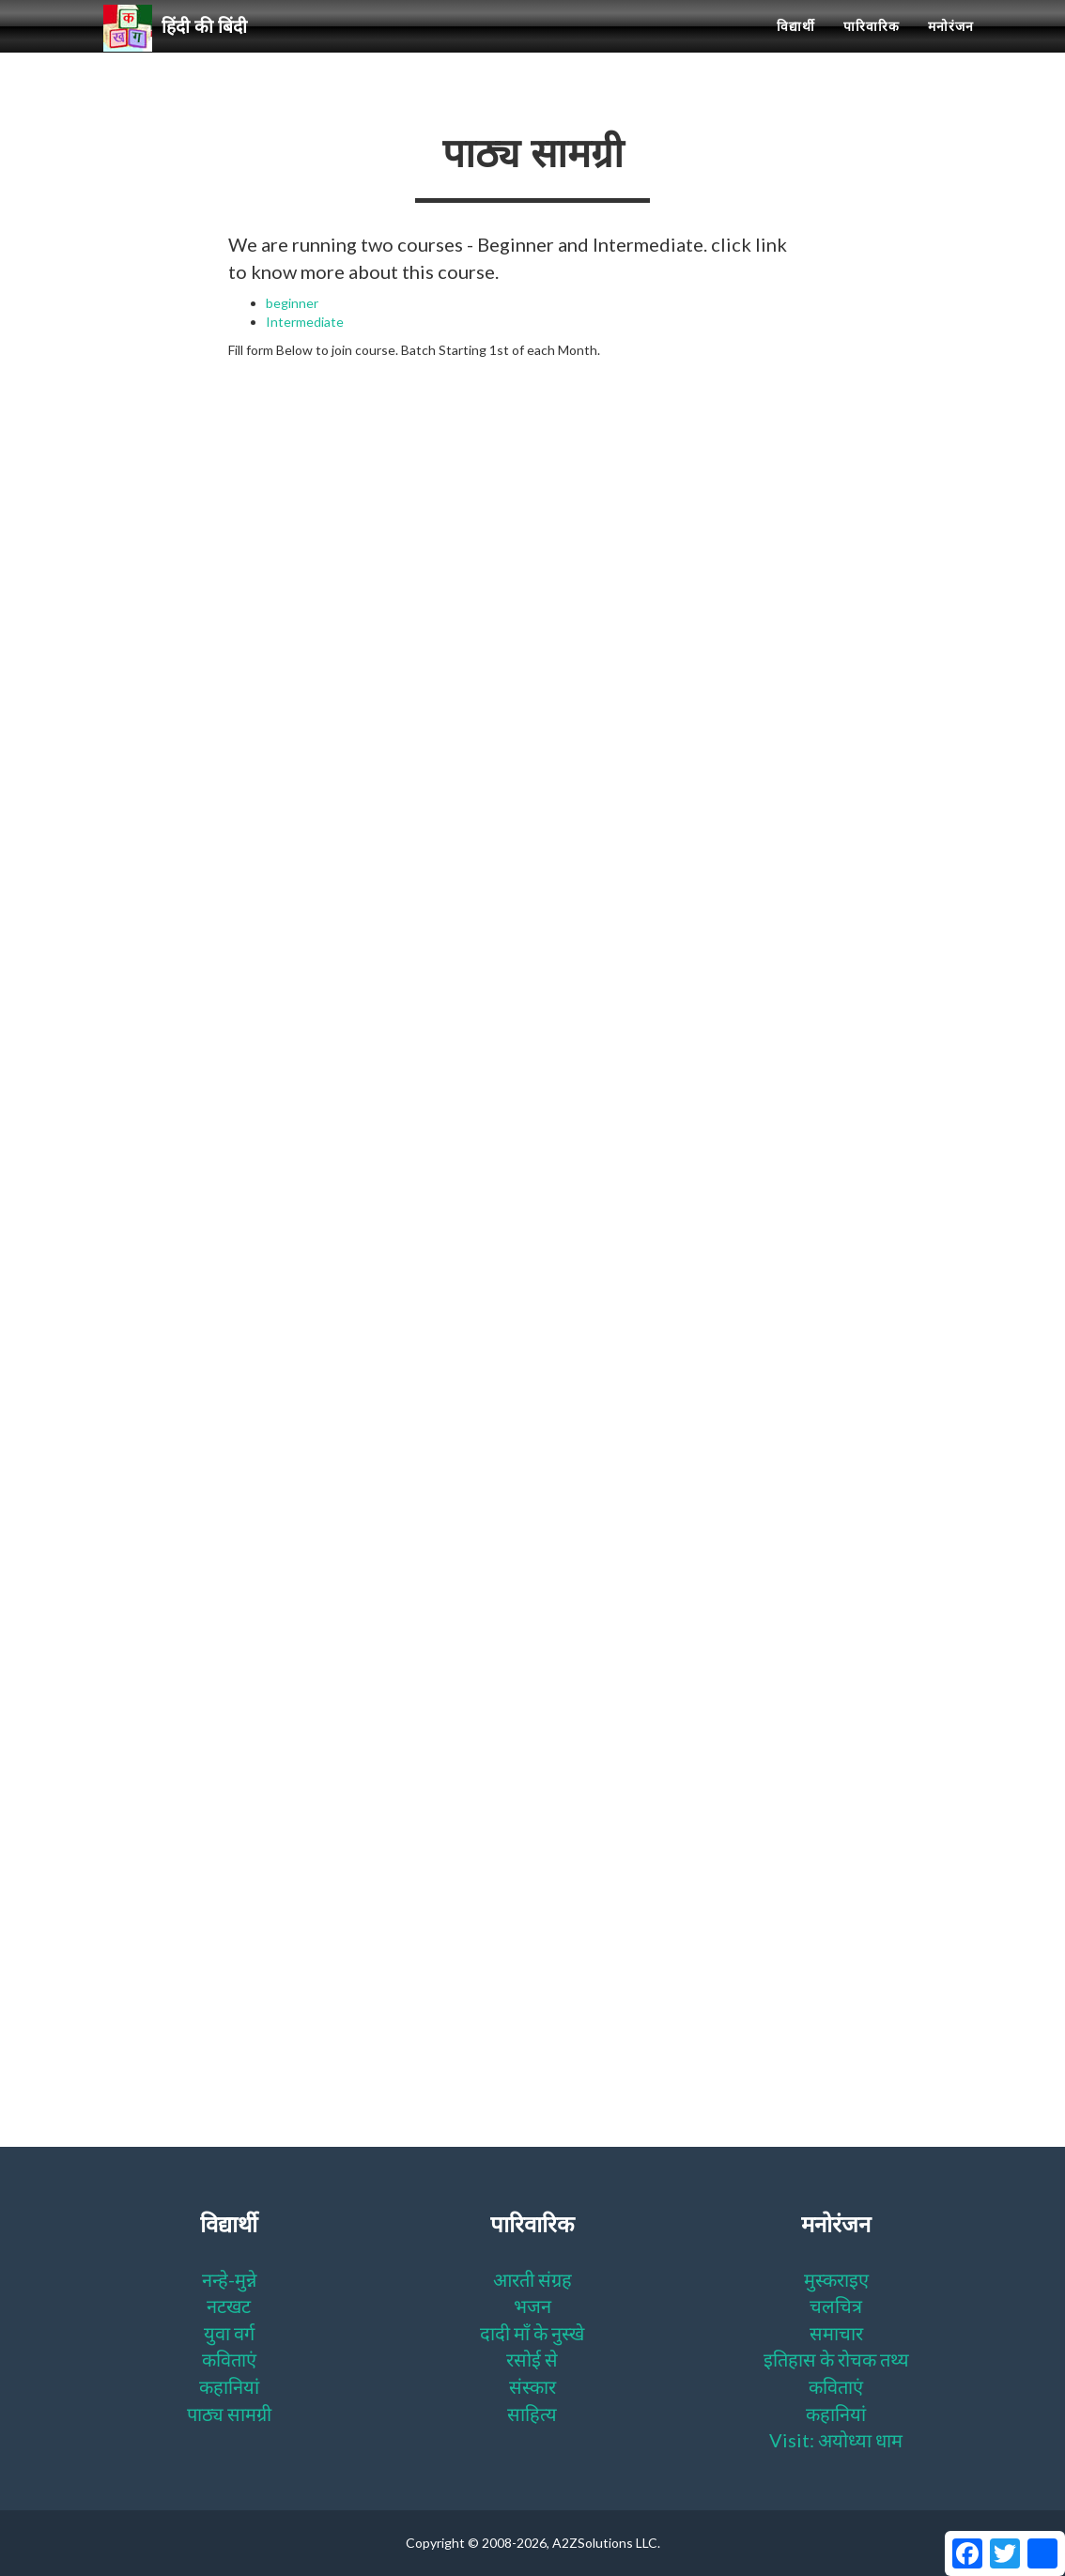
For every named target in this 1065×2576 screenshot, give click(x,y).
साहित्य (532, 2413)
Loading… (528, 1171)
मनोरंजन (951, 47)
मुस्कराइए (836, 2279)
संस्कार (532, 2386)
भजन (532, 2305)
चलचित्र (836, 2305)
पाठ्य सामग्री (229, 2413)
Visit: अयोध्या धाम (836, 2440)
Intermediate (305, 322)
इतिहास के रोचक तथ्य (836, 2359)
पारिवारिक (871, 47)
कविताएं (229, 2359)
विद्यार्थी (796, 47)
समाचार (836, 2332)
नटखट (229, 2305)
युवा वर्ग (229, 2332)
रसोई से (532, 2359)
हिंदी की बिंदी (183, 47)
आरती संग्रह (532, 2279)
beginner (292, 303)
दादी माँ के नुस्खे (532, 2332)
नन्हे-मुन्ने (229, 2279)
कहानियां (229, 2386)
